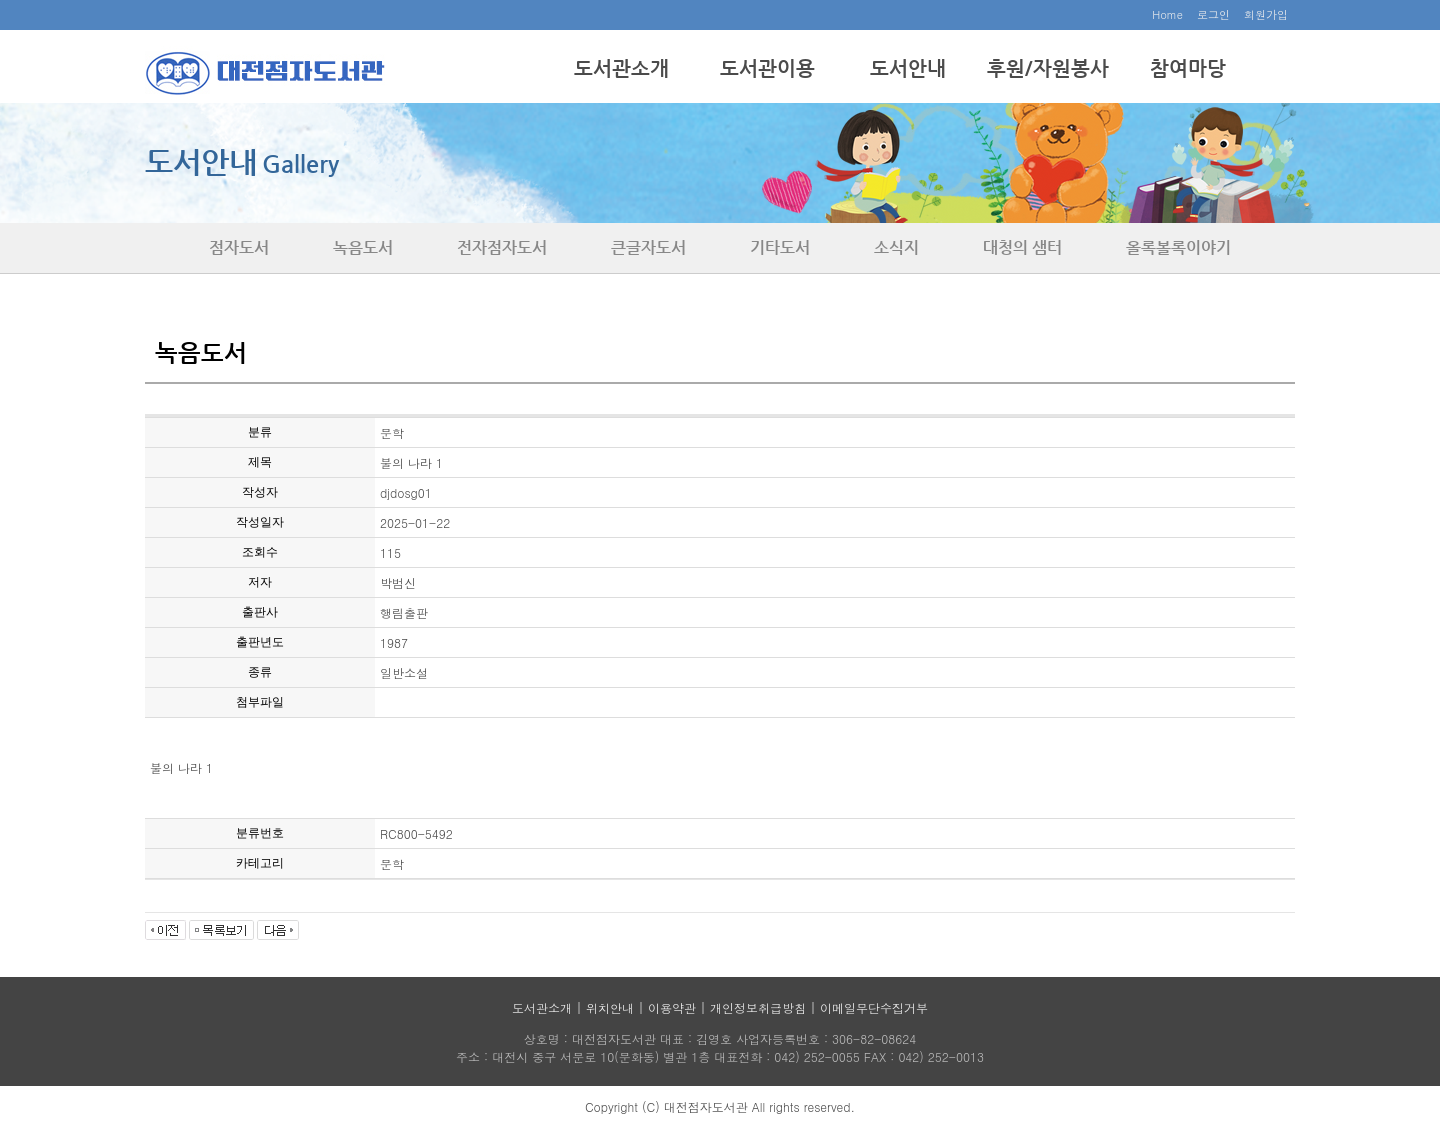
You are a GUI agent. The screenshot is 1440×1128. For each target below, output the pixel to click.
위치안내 (610, 1007)
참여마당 (1188, 68)
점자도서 (239, 247)
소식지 (896, 247)
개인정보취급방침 (758, 1007)
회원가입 (1266, 14)
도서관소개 (621, 68)
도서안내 (908, 68)
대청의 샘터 (1022, 247)
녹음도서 (363, 247)
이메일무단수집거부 (874, 1007)
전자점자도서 (502, 247)
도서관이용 (767, 68)
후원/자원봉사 (1048, 68)
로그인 (1213, 14)
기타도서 (780, 247)
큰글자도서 (648, 247)
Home (1167, 14)
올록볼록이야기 (1178, 247)
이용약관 (672, 1007)
